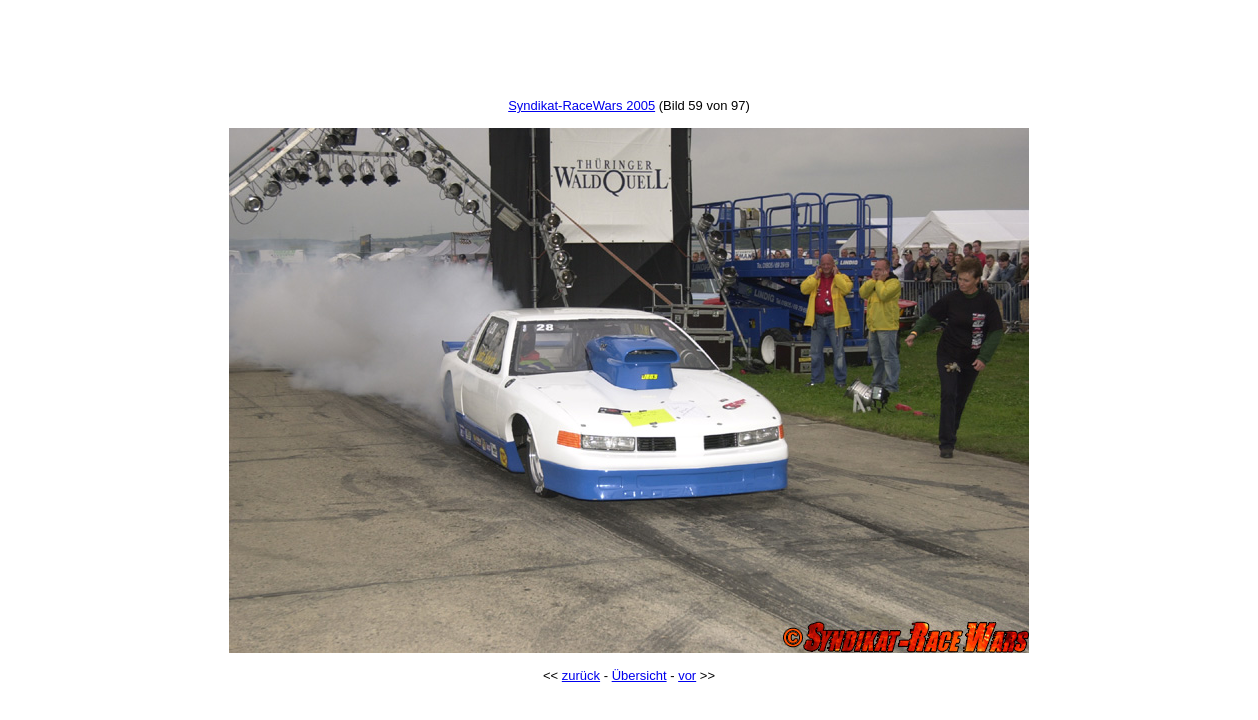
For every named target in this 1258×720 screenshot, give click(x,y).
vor (687, 675)
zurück (581, 675)
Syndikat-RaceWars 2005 (581, 105)
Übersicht (639, 675)
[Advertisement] (629, 53)
